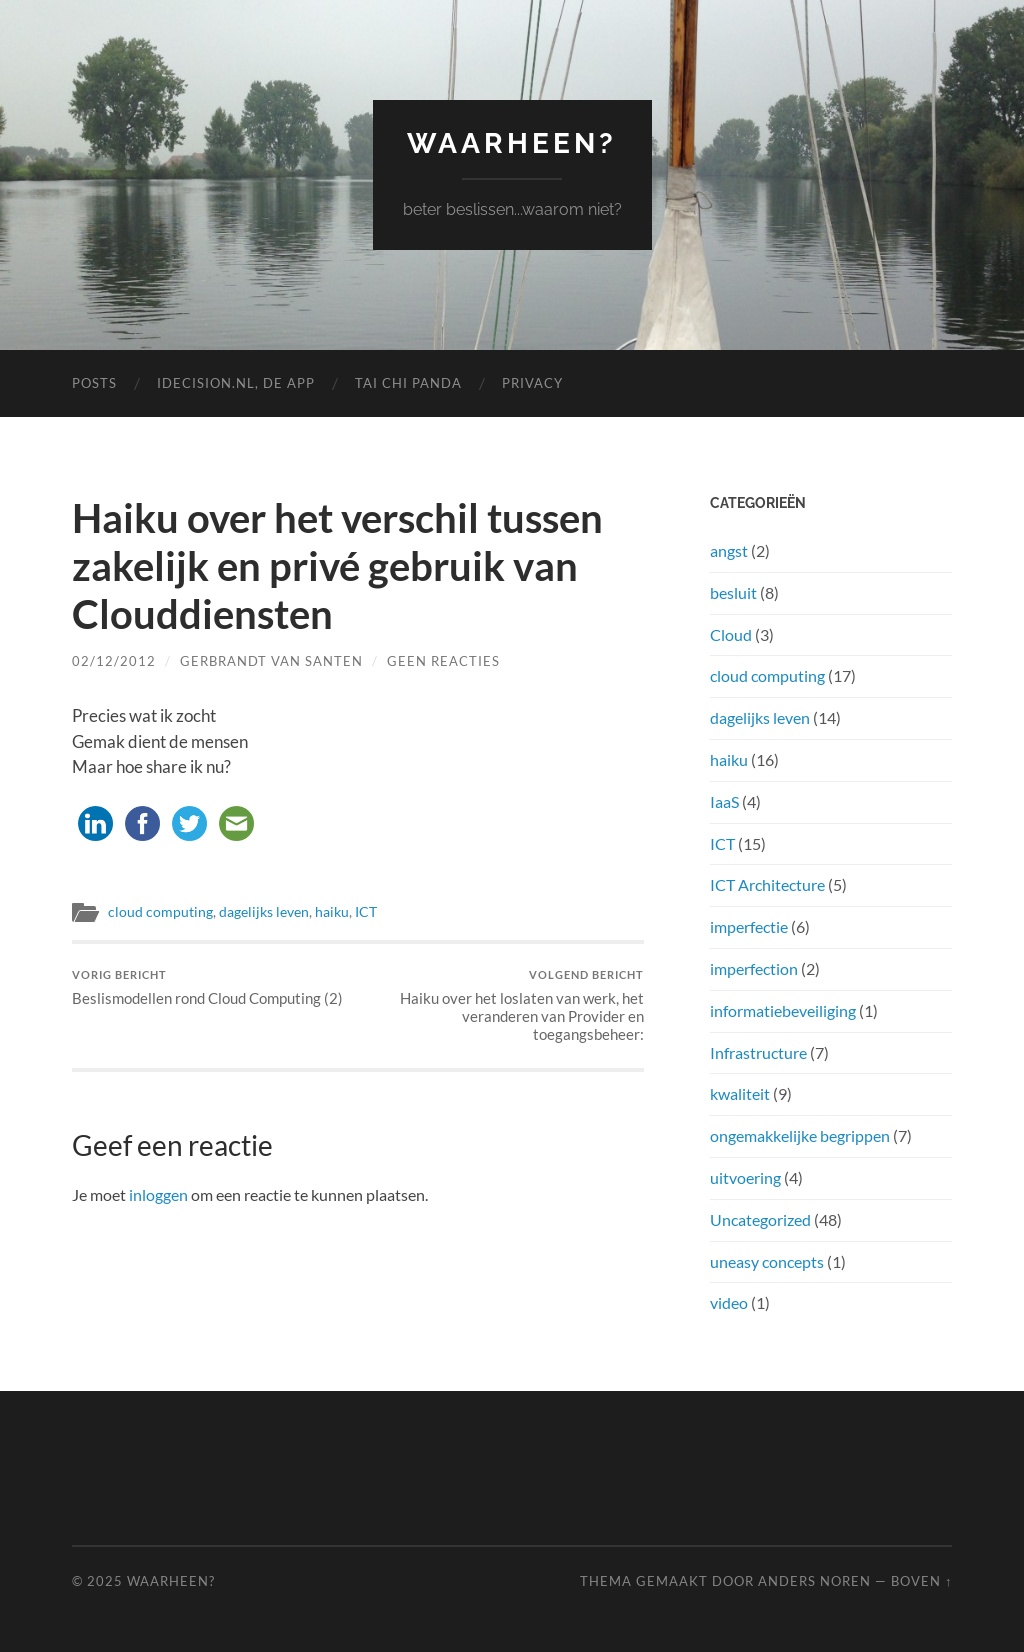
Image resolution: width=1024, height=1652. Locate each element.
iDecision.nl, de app (236, 383)
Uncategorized (760, 1219)
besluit (733, 592)
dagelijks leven (264, 912)
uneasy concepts (767, 1261)
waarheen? (512, 143)
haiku (332, 912)
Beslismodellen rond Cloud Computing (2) (207, 987)
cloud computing (160, 912)
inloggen (158, 1194)
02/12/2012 (114, 661)
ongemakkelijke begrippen (800, 1135)
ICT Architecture (767, 884)
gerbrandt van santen (271, 661)
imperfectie (749, 926)
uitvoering (745, 1177)
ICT (366, 912)
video (729, 1302)
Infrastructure (758, 1052)
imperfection (754, 968)
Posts (94, 383)
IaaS (724, 801)
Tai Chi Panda (408, 383)
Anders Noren (814, 1581)
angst (729, 550)
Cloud (731, 634)
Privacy (532, 383)
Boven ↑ (921, 1581)
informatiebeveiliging (783, 1010)
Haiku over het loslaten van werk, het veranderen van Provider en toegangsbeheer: (504, 1005)
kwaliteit (740, 1093)
